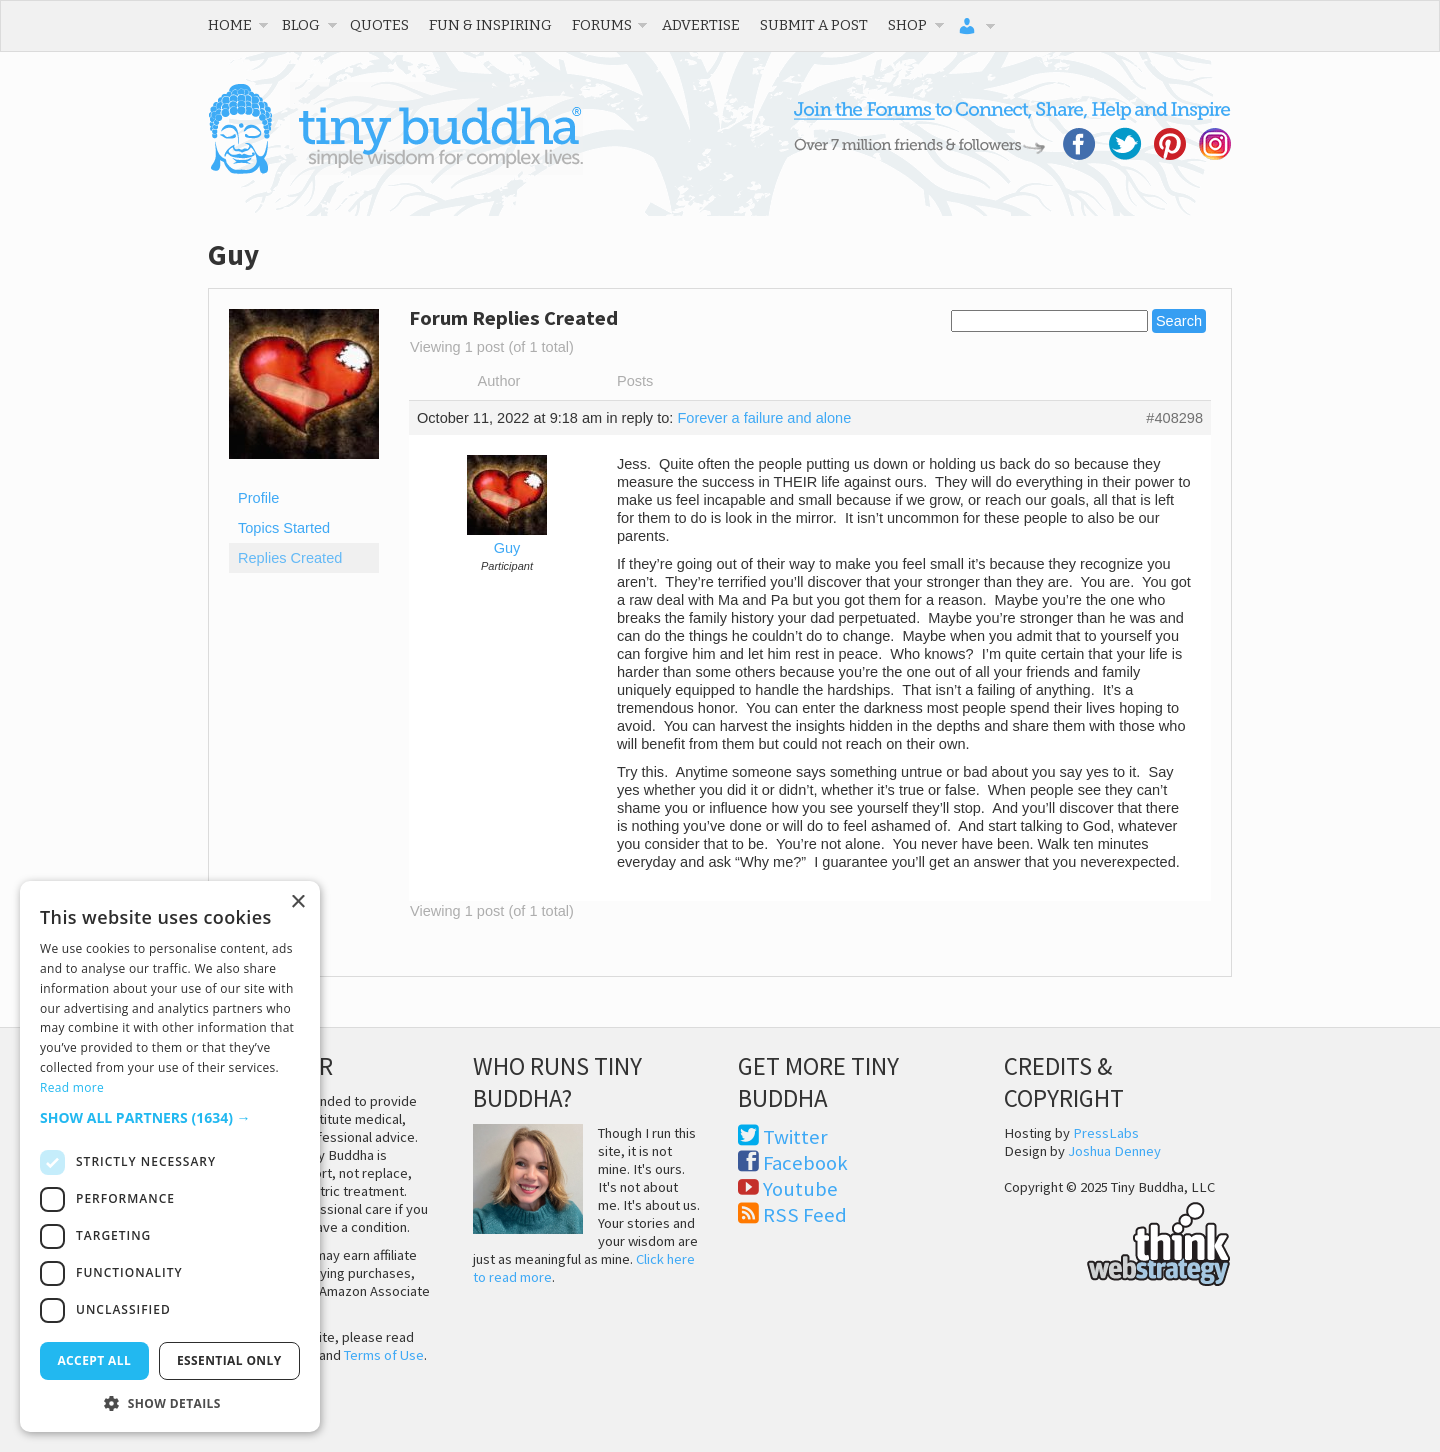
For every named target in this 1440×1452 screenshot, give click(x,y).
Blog (301, 25)
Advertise (701, 25)
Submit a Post (814, 25)
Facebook (805, 1163)
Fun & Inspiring (490, 25)
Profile (258, 498)
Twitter (795, 1137)
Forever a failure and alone (764, 418)
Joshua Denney (1114, 1151)
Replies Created (290, 558)
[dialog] (170, 1156)
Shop (907, 25)
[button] (170, 1117)
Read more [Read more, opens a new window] (72, 1087)
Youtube (800, 1189)
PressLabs (1106, 1133)
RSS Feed (805, 1215)
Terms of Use (384, 1355)
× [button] (297, 902)
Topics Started (284, 528)
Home (230, 25)
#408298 (1174, 418)
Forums (602, 25)
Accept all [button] (94, 1360)
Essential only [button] (229, 1360)
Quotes (379, 25)
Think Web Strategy (1117, 1241)
